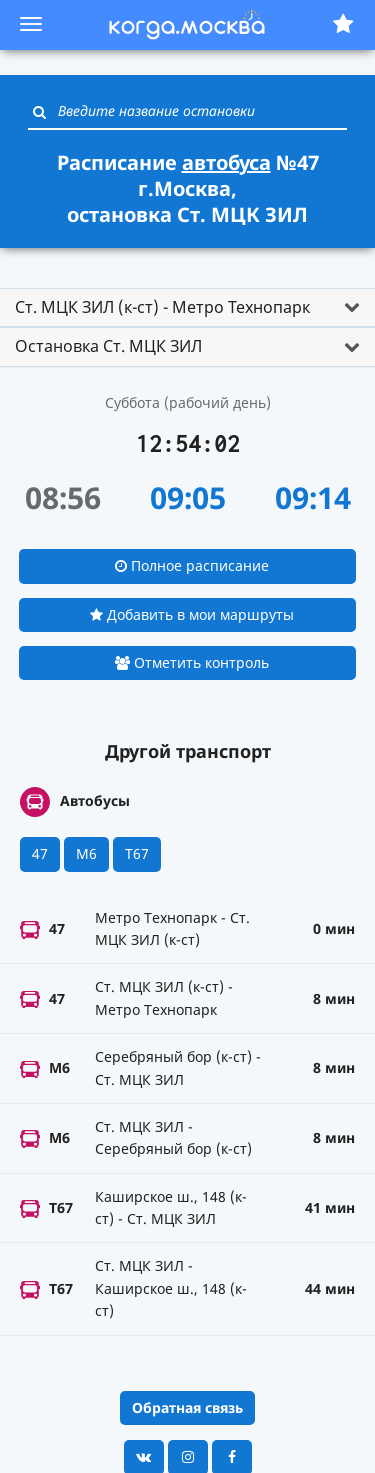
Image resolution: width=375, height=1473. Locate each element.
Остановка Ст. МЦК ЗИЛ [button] (108, 346)
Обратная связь (187, 1407)
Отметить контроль (192, 662)
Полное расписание (192, 565)
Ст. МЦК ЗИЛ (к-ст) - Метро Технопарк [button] (162, 307)
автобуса (226, 162)
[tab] (187, 308)
